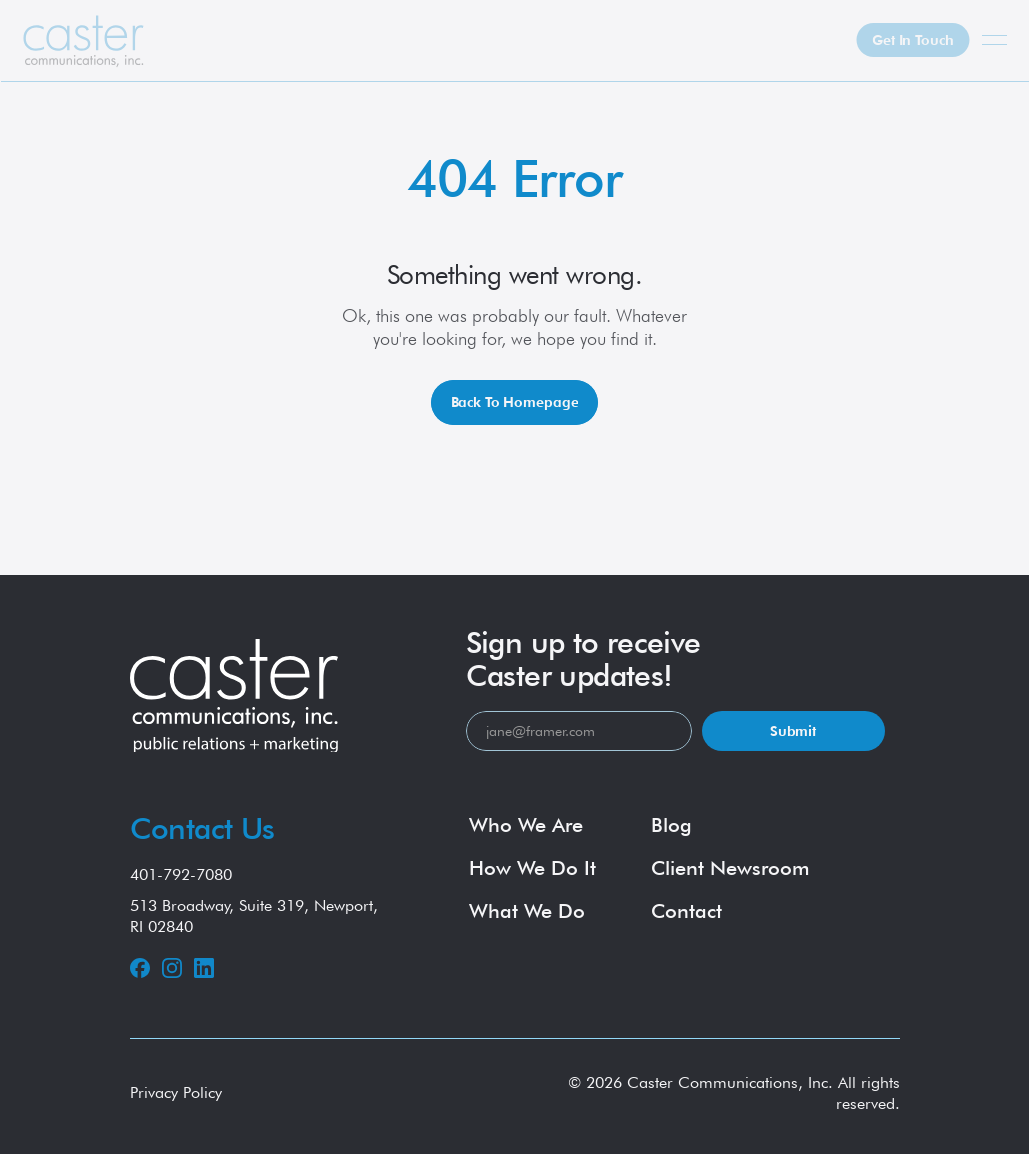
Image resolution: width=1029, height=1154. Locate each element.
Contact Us (202, 828)
